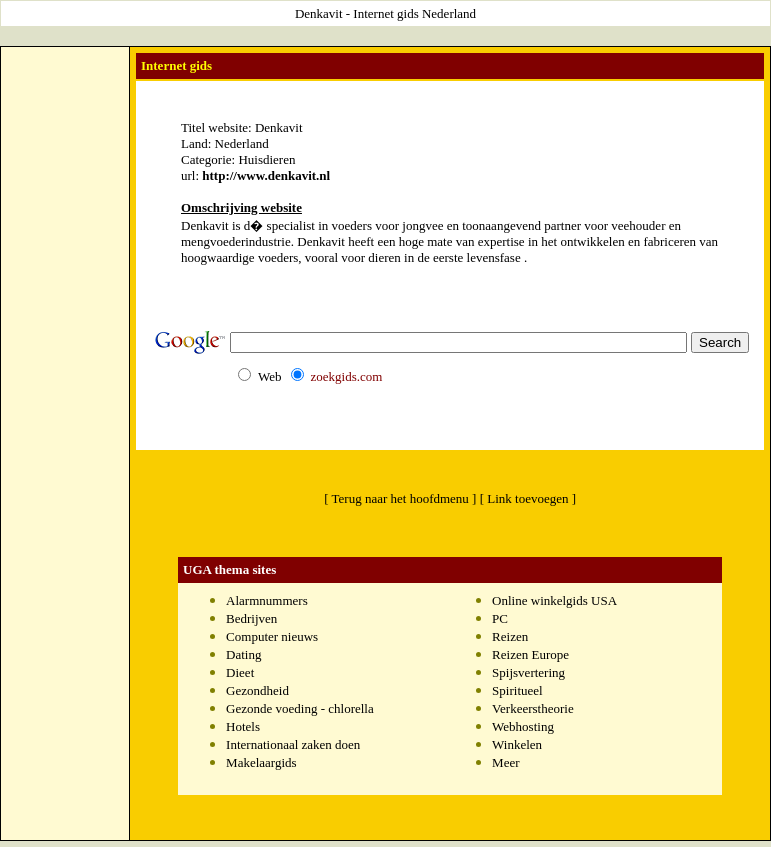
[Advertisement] (65, 351)
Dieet (240, 672)
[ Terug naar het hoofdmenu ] (400, 498)
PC (500, 618)
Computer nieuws (272, 636)
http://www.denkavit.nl (266, 175)
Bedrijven (251, 618)
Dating (243, 654)
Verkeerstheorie (533, 708)
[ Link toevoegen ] (528, 498)
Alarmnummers (267, 600)
